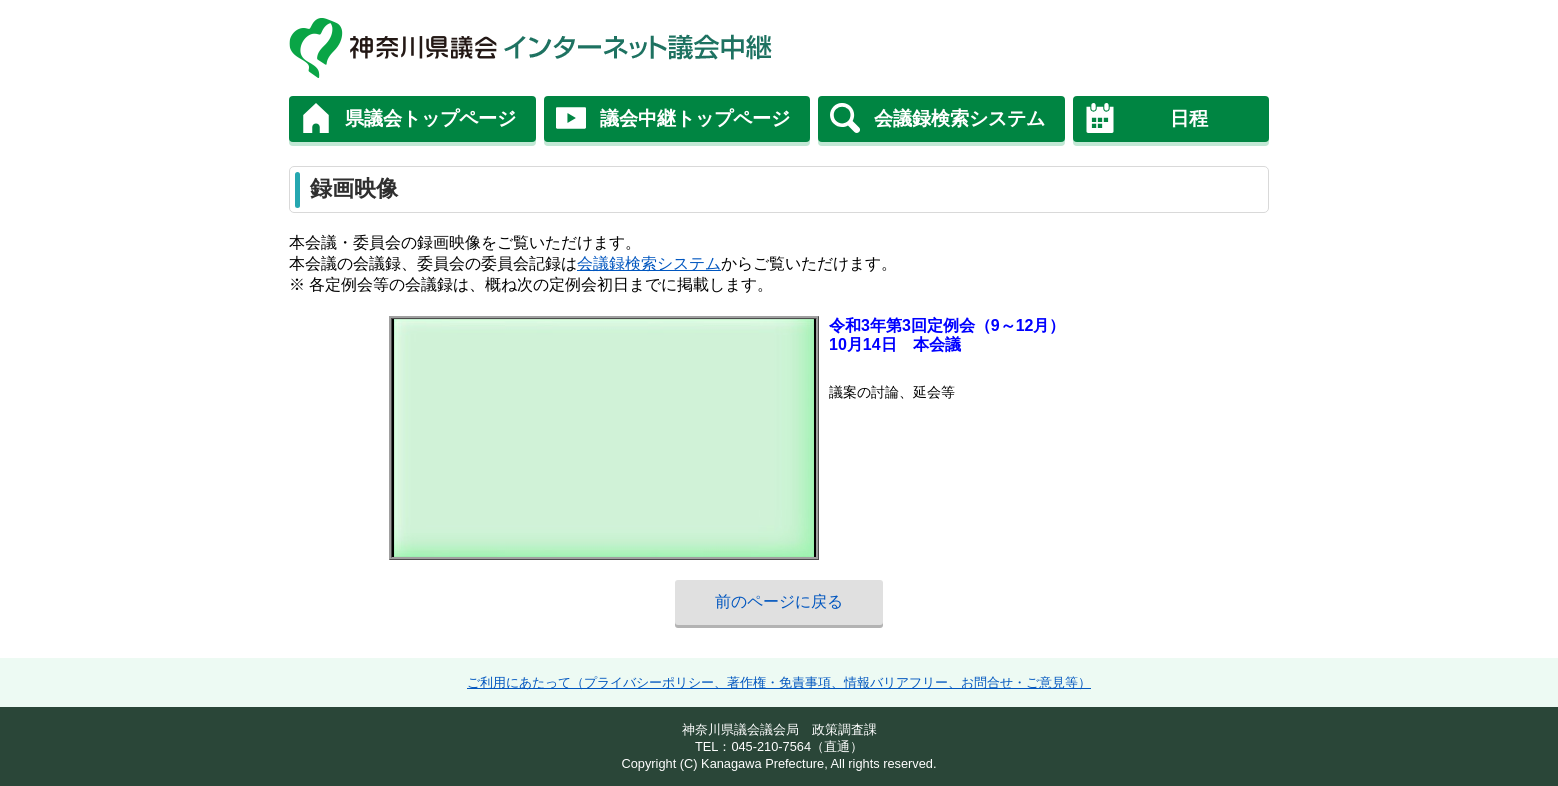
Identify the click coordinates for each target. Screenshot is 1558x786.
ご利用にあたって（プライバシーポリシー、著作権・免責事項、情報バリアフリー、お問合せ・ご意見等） (779, 682)
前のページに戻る (779, 601)
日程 (1189, 118)
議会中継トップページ (695, 118)
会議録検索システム (959, 118)
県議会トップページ (430, 118)
